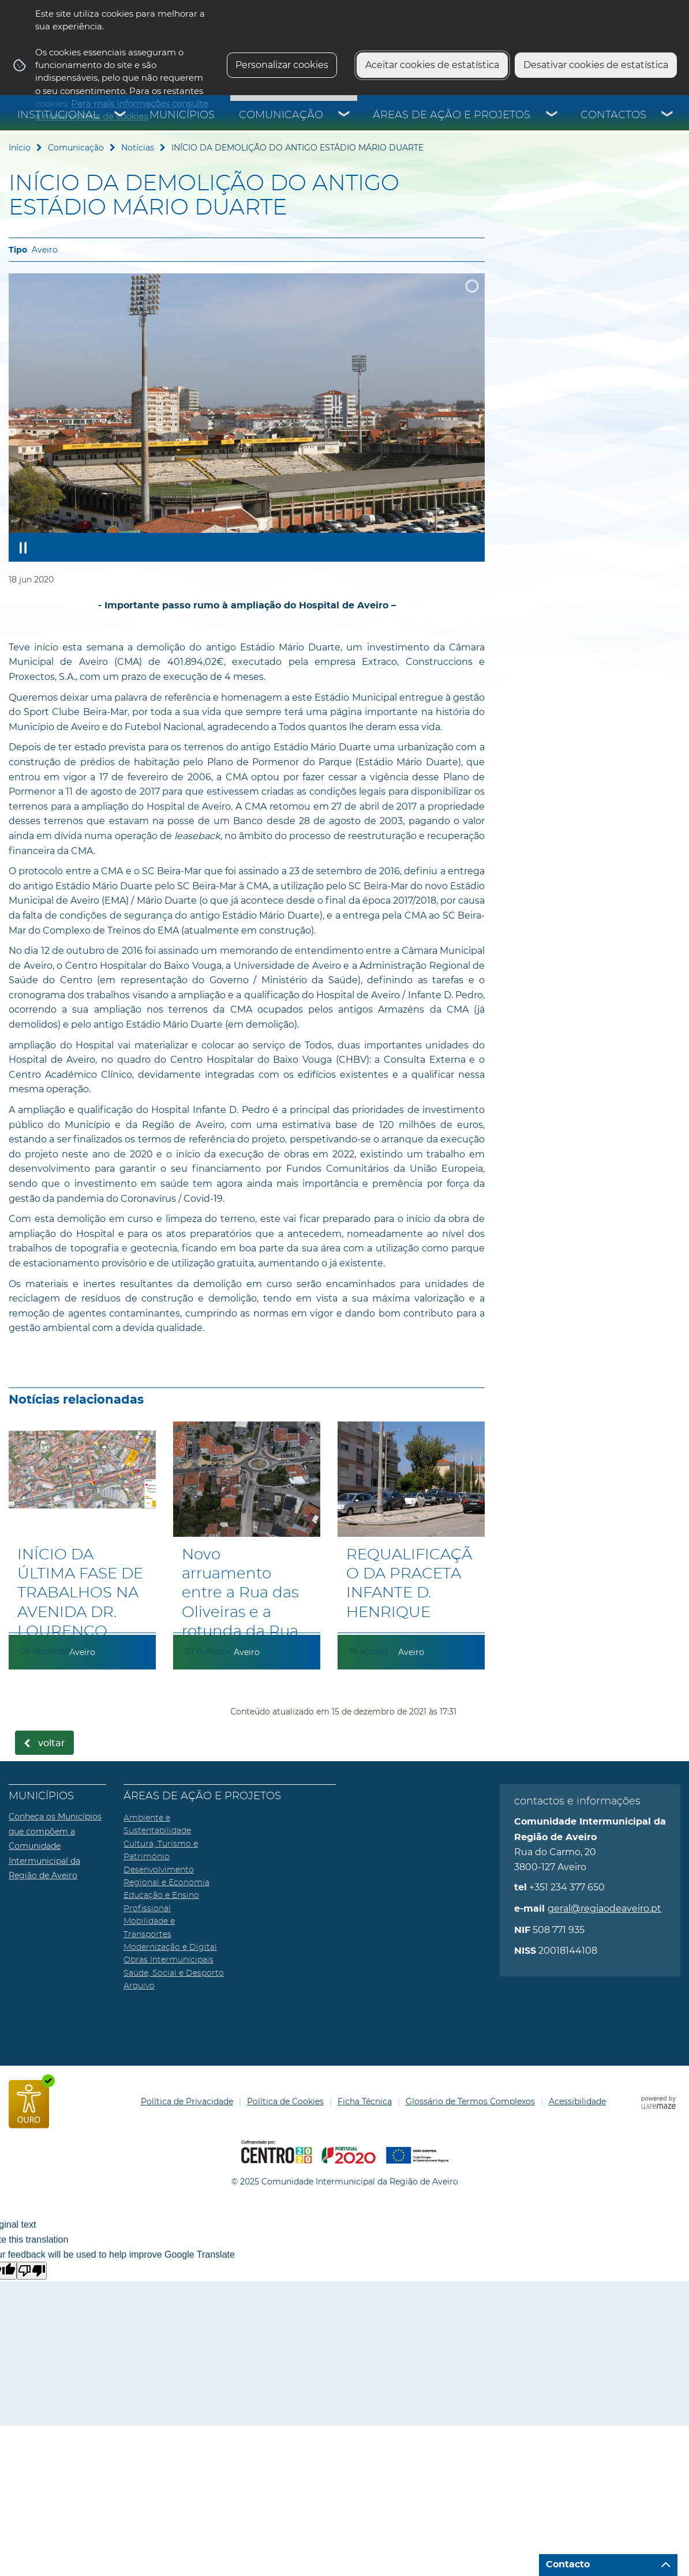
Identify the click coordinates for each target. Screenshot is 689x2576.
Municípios (182, 115)
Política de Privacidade (187, 2101)
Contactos (613, 115)
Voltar (51, 1743)
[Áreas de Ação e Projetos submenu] (552, 115)
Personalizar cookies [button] (281, 64)
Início (20, 147)
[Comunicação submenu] (344, 115)
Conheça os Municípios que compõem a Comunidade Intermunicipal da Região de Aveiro (55, 1846)
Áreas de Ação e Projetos (451, 115)
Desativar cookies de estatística (595, 64)
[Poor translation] (32, 2271)
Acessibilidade (577, 2101)
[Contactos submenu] (667, 115)
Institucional (58, 115)
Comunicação (281, 115)
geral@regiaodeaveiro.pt (604, 1908)
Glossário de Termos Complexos (470, 2101)
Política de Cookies (285, 2101)
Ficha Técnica (365, 2101)
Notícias (137, 147)
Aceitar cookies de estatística (432, 64)
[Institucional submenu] (120, 115)
